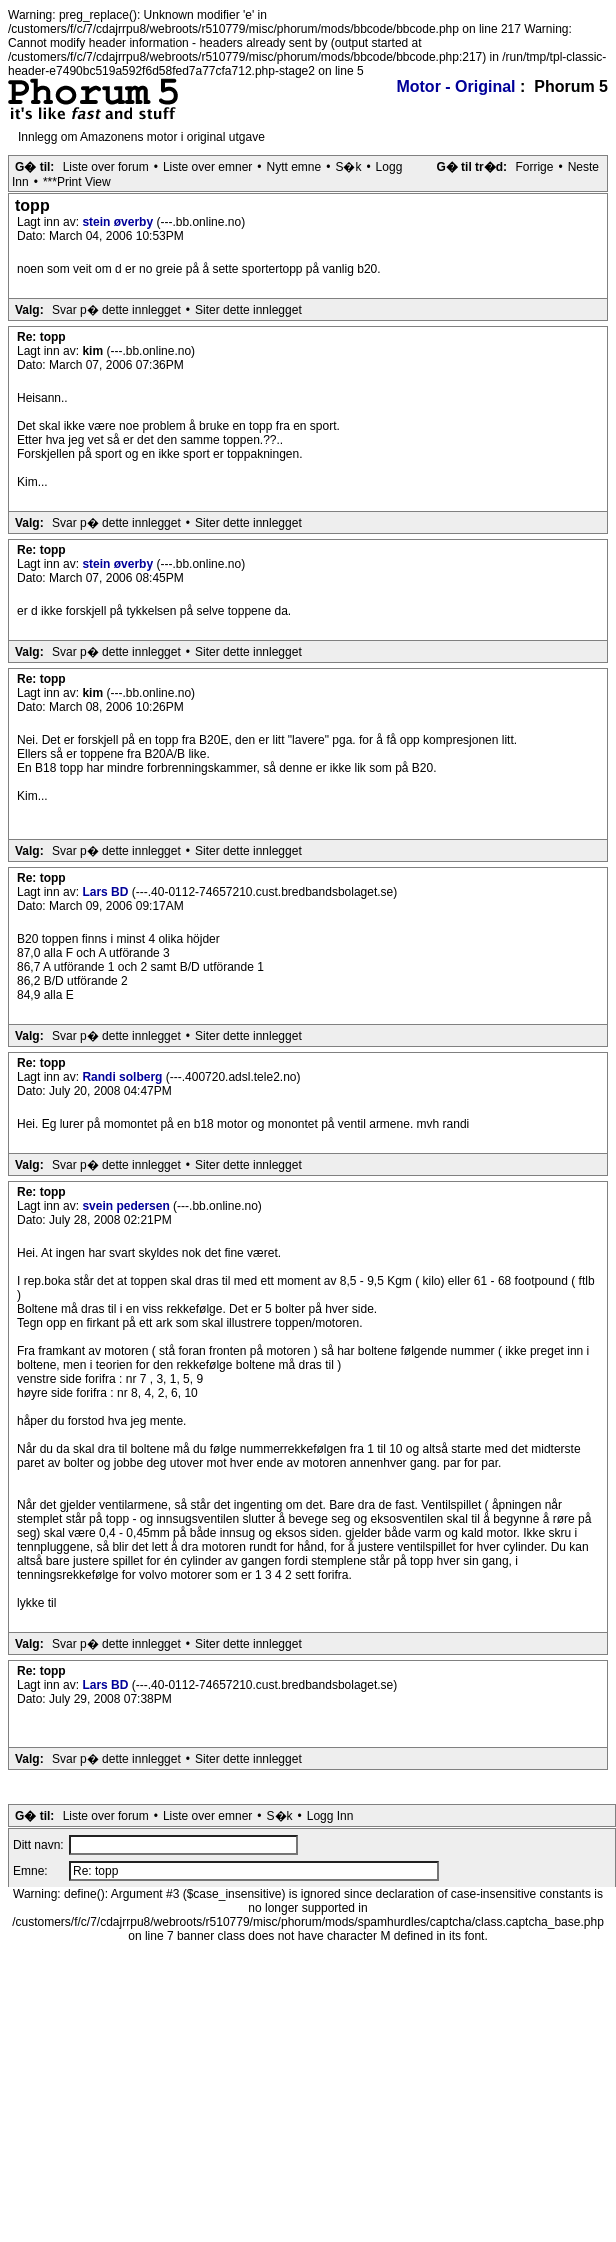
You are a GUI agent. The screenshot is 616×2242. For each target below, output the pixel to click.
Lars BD (106, 892)
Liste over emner (207, 167)
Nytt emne (294, 167)
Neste (583, 167)
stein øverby (119, 222)
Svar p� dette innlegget (116, 310)
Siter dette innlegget (248, 310)
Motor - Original (455, 86)
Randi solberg (123, 1077)
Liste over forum (106, 167)
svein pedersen (127, 1206)
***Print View (77, 182)
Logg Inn (330, 1816)
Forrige (534, 167)
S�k (348, 167)
